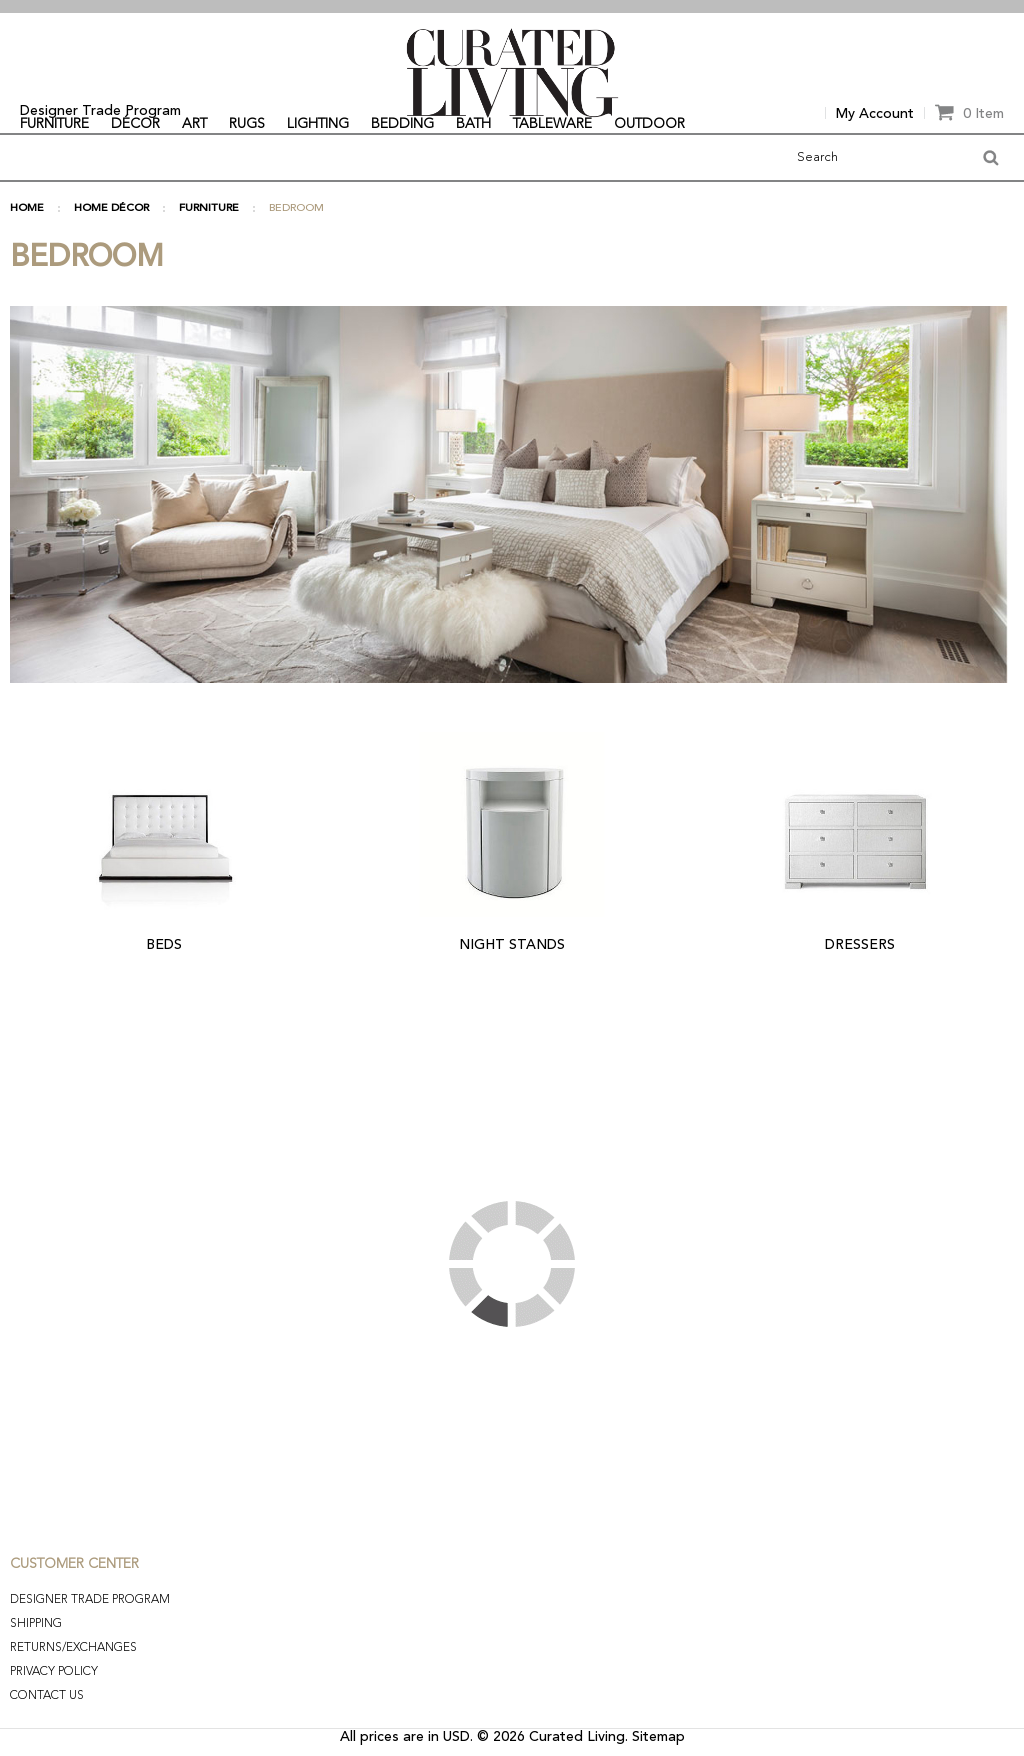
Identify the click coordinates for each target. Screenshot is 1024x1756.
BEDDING (402, 124)
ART (194, 124)
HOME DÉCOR (111, 208)
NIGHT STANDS (512, 945)
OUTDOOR (649, 124)
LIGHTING (318, 124)
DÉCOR (135, 124)
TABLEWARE (552, 124)
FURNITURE (54, 124)
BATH (473, 124)
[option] (512, 6)
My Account (875, 114)
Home (27, 208)
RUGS (247, 124)
